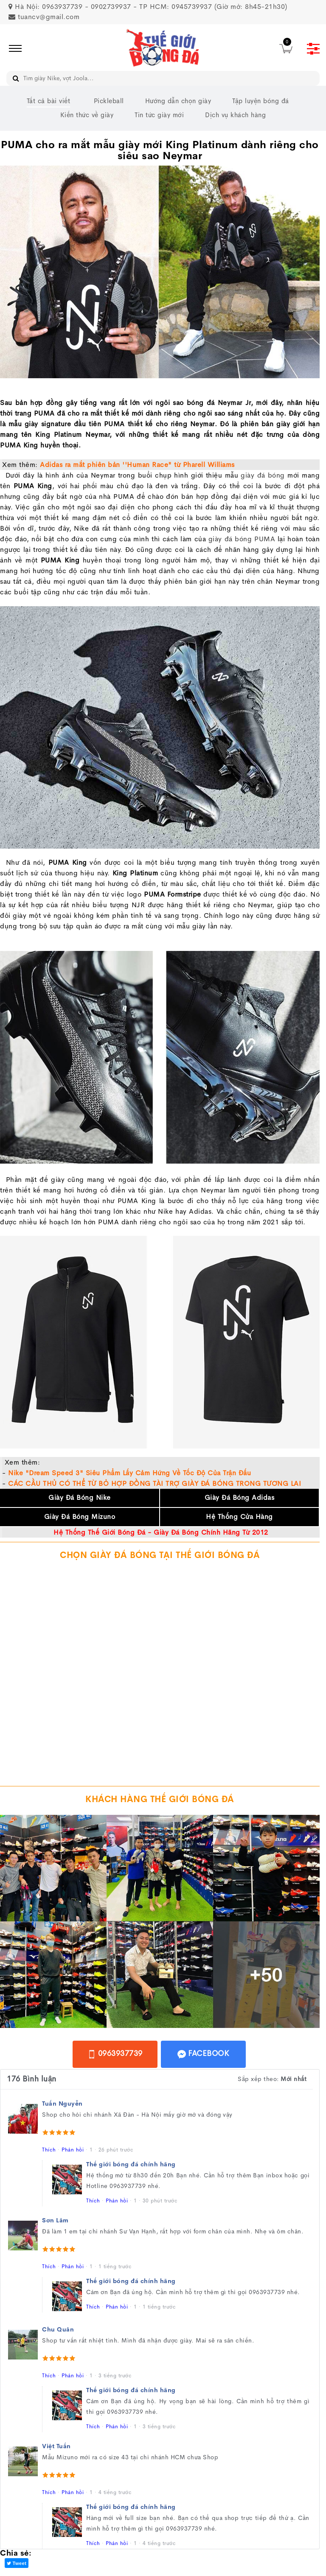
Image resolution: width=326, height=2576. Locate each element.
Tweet (17, 2563)
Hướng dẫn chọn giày (178, 101)
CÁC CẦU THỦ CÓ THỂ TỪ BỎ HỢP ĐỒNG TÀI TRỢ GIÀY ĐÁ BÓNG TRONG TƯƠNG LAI (154, 1483)
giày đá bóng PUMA (241, 538)
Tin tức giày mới (159, 115)
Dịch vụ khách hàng (235, 115)
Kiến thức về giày (87, 115)
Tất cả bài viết (48, 101)
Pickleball (109, 101)
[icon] (12, 48)
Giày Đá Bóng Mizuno (79, 1516)
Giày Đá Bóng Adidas (240, 1497)
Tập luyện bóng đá (260, 101)
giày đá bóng (263, 475)
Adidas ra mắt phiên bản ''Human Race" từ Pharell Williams (137, 464)
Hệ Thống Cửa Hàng (239, 1516)
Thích (49, 2149)
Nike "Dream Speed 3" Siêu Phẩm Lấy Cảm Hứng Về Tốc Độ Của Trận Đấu (129, 1472)
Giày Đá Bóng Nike (79, 1497)
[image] (163, 48)
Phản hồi (73, 2149)
